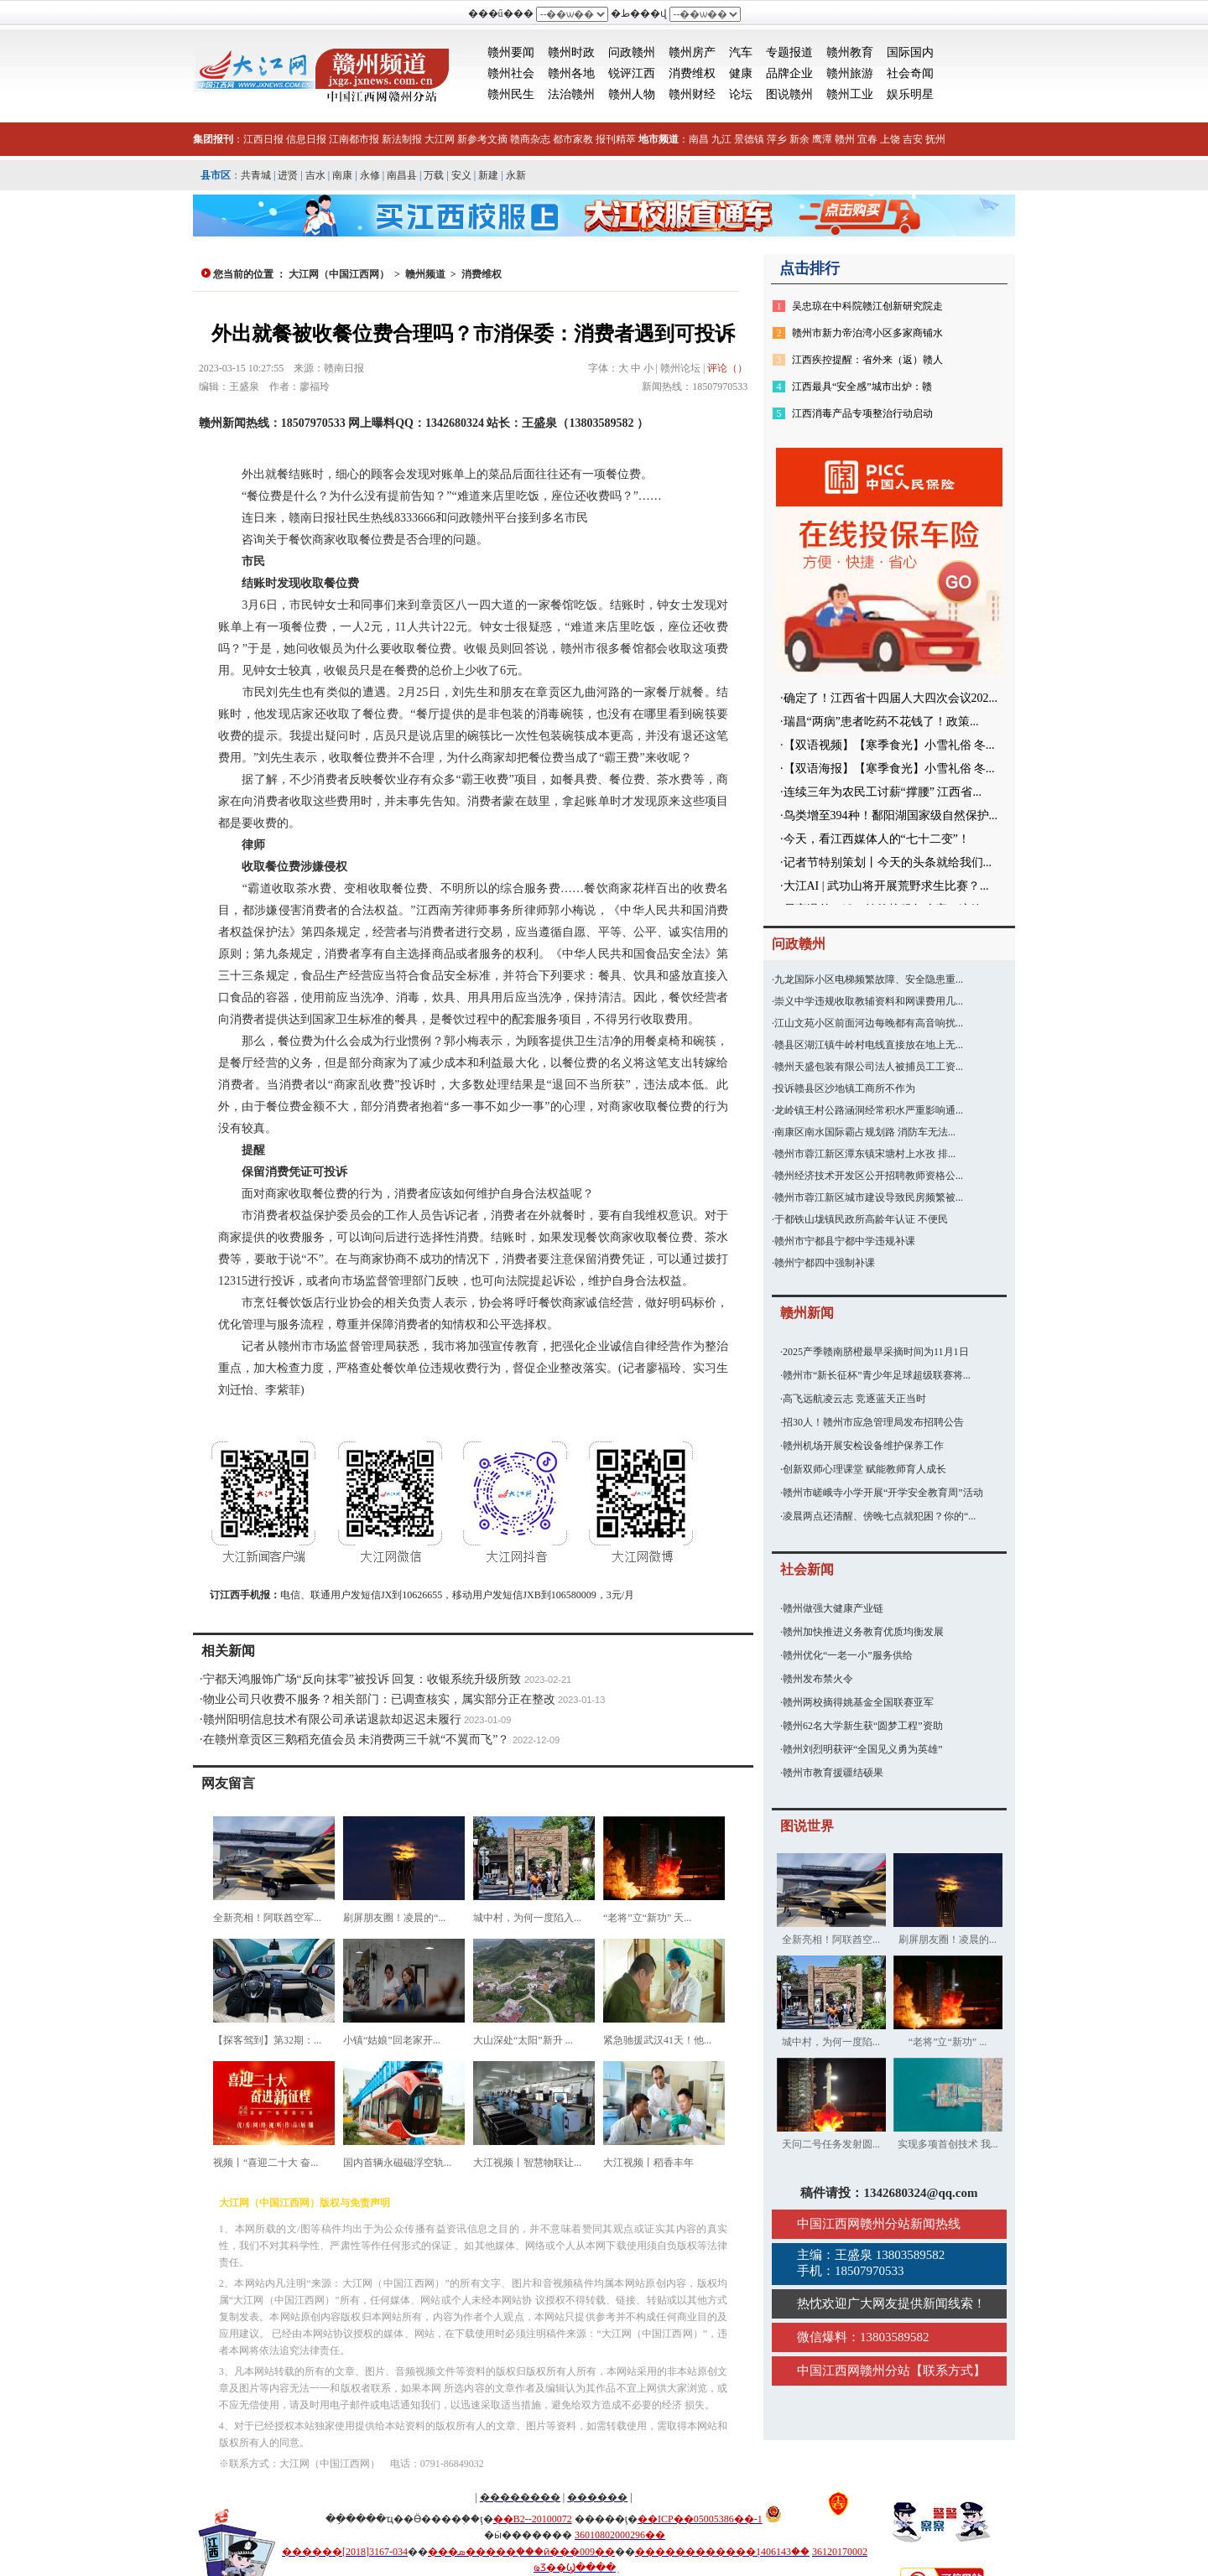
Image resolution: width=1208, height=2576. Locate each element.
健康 (740, 73)
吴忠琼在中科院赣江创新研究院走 (867, 306)
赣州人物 (631, 94)
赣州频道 (425, 274)
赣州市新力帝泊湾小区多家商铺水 (867, 333)
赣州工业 (849, 94)
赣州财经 (692, 94)
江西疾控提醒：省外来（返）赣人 (867, 360)
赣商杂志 (530, 139)
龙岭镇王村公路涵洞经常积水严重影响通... (868, 1110)
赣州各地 (571, 73)
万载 (434, 175)
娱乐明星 (910, 94)
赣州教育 (849, 52)
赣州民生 (510, 94)
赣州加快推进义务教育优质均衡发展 (863, 1632)
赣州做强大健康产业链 (833, 1608)
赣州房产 (692, 52)
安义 (461, 175)
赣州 (845, 139)
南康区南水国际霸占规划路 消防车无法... (864, 1132)
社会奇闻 (910, 73)
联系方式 (948, 2370)
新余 (799, 139)
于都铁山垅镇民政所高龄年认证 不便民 (861, 1219)
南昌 (699, 139)
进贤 (288, 175)
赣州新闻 (807, 1313)
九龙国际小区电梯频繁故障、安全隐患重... (868, 979)
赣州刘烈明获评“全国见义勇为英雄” (863, 1749)
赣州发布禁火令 (818, 1679)
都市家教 (573, 139)
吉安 (913, 139)
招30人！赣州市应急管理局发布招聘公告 (873, 1422)
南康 (342, 175)
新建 (488, 175)
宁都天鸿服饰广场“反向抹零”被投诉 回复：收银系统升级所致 (362, 1679)
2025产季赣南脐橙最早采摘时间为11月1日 (876, 1352)
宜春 (867, 139)
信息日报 (306, 139)
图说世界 (807, 1826)
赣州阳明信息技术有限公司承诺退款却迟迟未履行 (332, 1719)
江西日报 (263, 139)
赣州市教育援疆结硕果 (833, 1773)
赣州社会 (510, 73)
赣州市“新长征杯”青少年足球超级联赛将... (877, 1375)
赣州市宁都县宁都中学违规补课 (844, 1241)
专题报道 (789, 52)
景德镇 (749, 139)
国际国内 (910, 52)
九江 (721, 139)
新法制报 (402, 139)
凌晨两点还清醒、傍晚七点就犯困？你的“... (879, 1516)
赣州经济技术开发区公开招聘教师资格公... (868, 1176)
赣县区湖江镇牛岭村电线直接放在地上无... (868, 1045)
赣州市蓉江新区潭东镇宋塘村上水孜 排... (864, 1154)
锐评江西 (631, 73)
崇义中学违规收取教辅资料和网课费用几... (868, 1001)
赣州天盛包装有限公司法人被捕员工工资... (868, 1066)
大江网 (439, 139)
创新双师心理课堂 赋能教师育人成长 (864, 1469)
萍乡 (777, 139)
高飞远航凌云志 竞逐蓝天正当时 (854, 1399)
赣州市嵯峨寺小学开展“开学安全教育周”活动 (883, 1492)
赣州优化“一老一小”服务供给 (848, 1655)
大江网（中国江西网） (339, 274)
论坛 (740, 94)
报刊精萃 (616, 139)
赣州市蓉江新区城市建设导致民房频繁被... (868, 1197)
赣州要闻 (510, 52)
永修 (370, 175)
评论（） (727, 368)
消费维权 (692, 73)
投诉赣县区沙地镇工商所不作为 (844, 1088)
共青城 (256, 175)
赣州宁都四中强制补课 (824, 1263)
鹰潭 (822, 139)
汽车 (740, 52)
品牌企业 (789, 73)
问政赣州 (631, 52)
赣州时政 (571, 52)
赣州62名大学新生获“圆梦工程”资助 (863, 1726)
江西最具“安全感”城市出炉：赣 (862, 386)
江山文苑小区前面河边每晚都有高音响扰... (868, 1023)
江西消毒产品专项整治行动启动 (862, 413)
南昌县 (402, 175)
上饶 (890, 139)
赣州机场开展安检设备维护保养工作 (863, 1446)
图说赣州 (789, 94)
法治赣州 (571, 94)
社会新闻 (807, 1569)
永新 (516, 175)
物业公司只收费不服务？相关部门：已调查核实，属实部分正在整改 (379, 1699)
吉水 (315, 175)
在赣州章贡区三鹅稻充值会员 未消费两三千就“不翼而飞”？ (356, 1739)
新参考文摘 (482, 139)
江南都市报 (354, 139)
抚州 (935, 139)
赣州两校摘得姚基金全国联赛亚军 (858, 1702)
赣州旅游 (849, 73)
